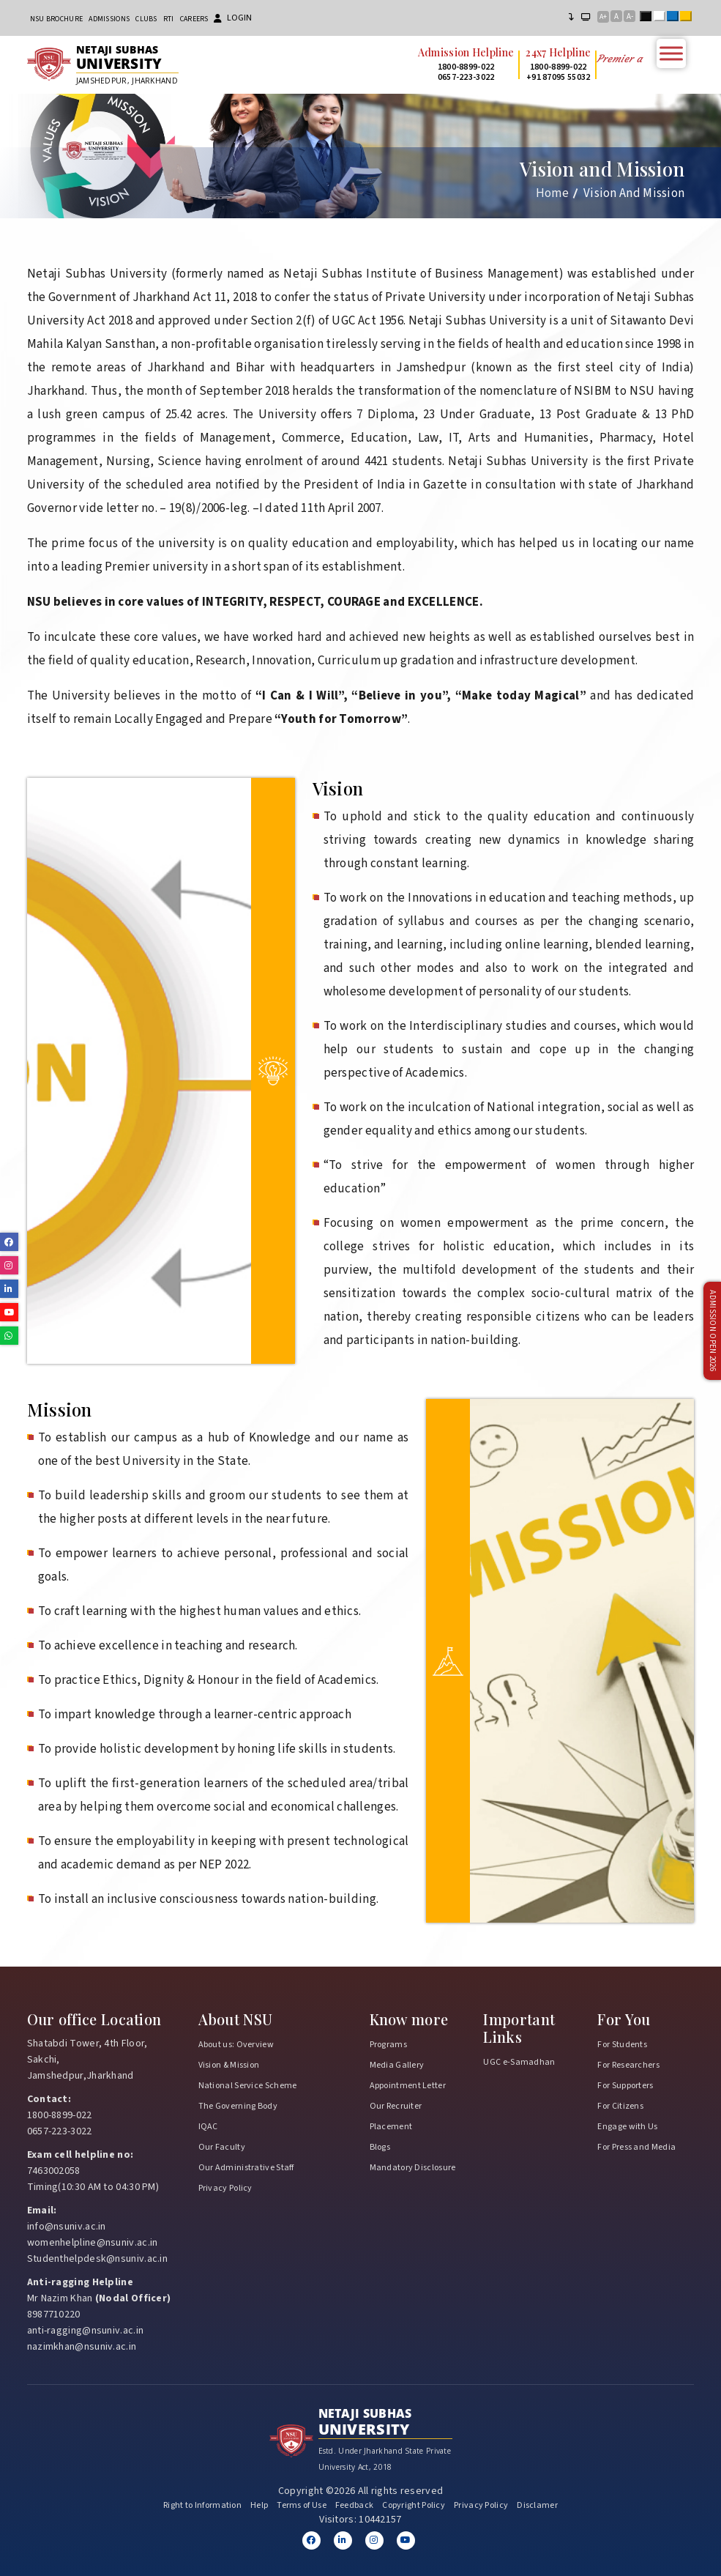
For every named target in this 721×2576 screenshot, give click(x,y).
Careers (194, 19)
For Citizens (620, 2106)
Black (648, 17)
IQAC (208, 2126)
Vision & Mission (229, 2065)
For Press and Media (636, 2147)
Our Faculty (221, 2147)
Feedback (354, 2505)
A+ (603, 17)
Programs (388, 2044)
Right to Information (202, 2505)
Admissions (109, 19)
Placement (391, 2126)
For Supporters (625, 2085)
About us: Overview (236, 2044)
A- (630, 16)
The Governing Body (237, 2106)
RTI (168, 19)
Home (552, 193)
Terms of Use (301, 2505)
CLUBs (146, 19)
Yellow (689, 17)
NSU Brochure (56, 19)
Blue (676, 17)
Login (233, 18)
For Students (622, 2044)
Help (259, 2505)
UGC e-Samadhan (519, 2062)
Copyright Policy (413, 2505)
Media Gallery (397, 2065)
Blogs (380, 2147)
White (662, 17)
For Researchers (628, 2065)
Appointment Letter (408, 2085)
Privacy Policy (225, 2188)
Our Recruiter (396, 2106)
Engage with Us (627, 2126)
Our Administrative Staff (246, 2167)
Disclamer (537, 2505)
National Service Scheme (247, 2085)
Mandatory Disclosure (413, 2167)
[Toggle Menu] (671, 53)
